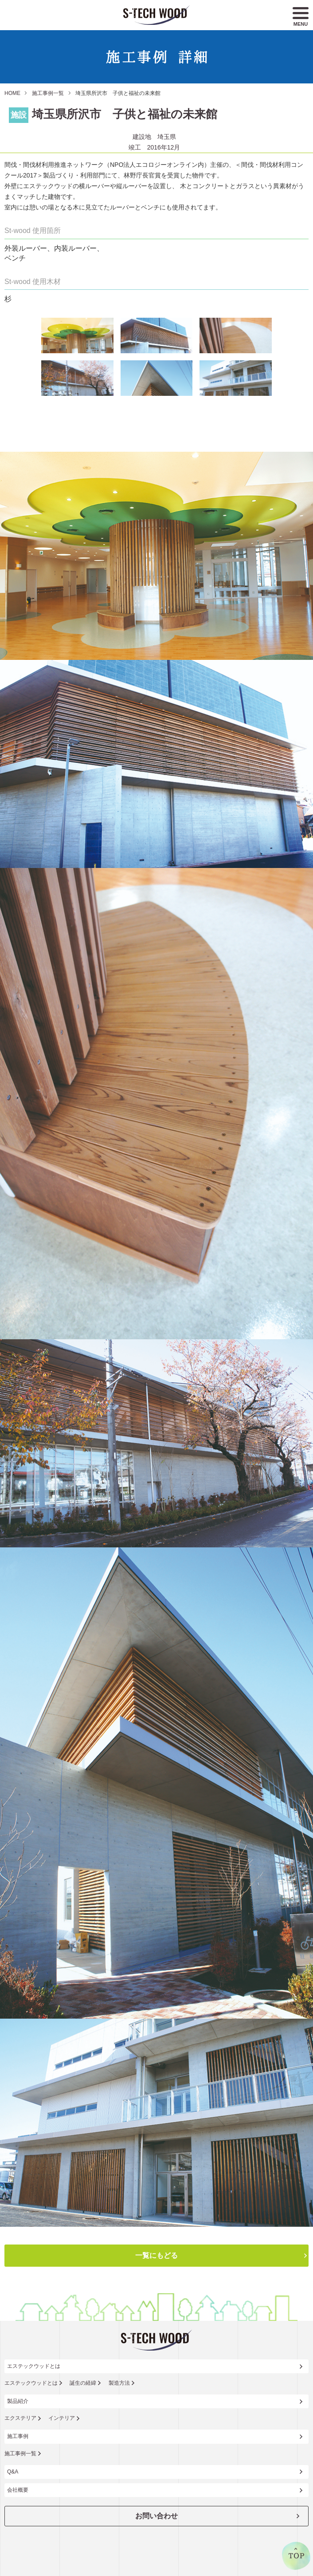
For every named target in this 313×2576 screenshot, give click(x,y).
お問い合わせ (156, 2516)
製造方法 (119, 2383)
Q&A (12, 2472)
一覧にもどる (156, 2255)
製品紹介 (17, 2401)
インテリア (61, 2418)
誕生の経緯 (83, 2383)
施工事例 (17, 2436)
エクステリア (20, 2418)
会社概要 (17, 2490)
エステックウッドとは (33, 2366)
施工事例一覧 (48, 93)
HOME (12, 93)
